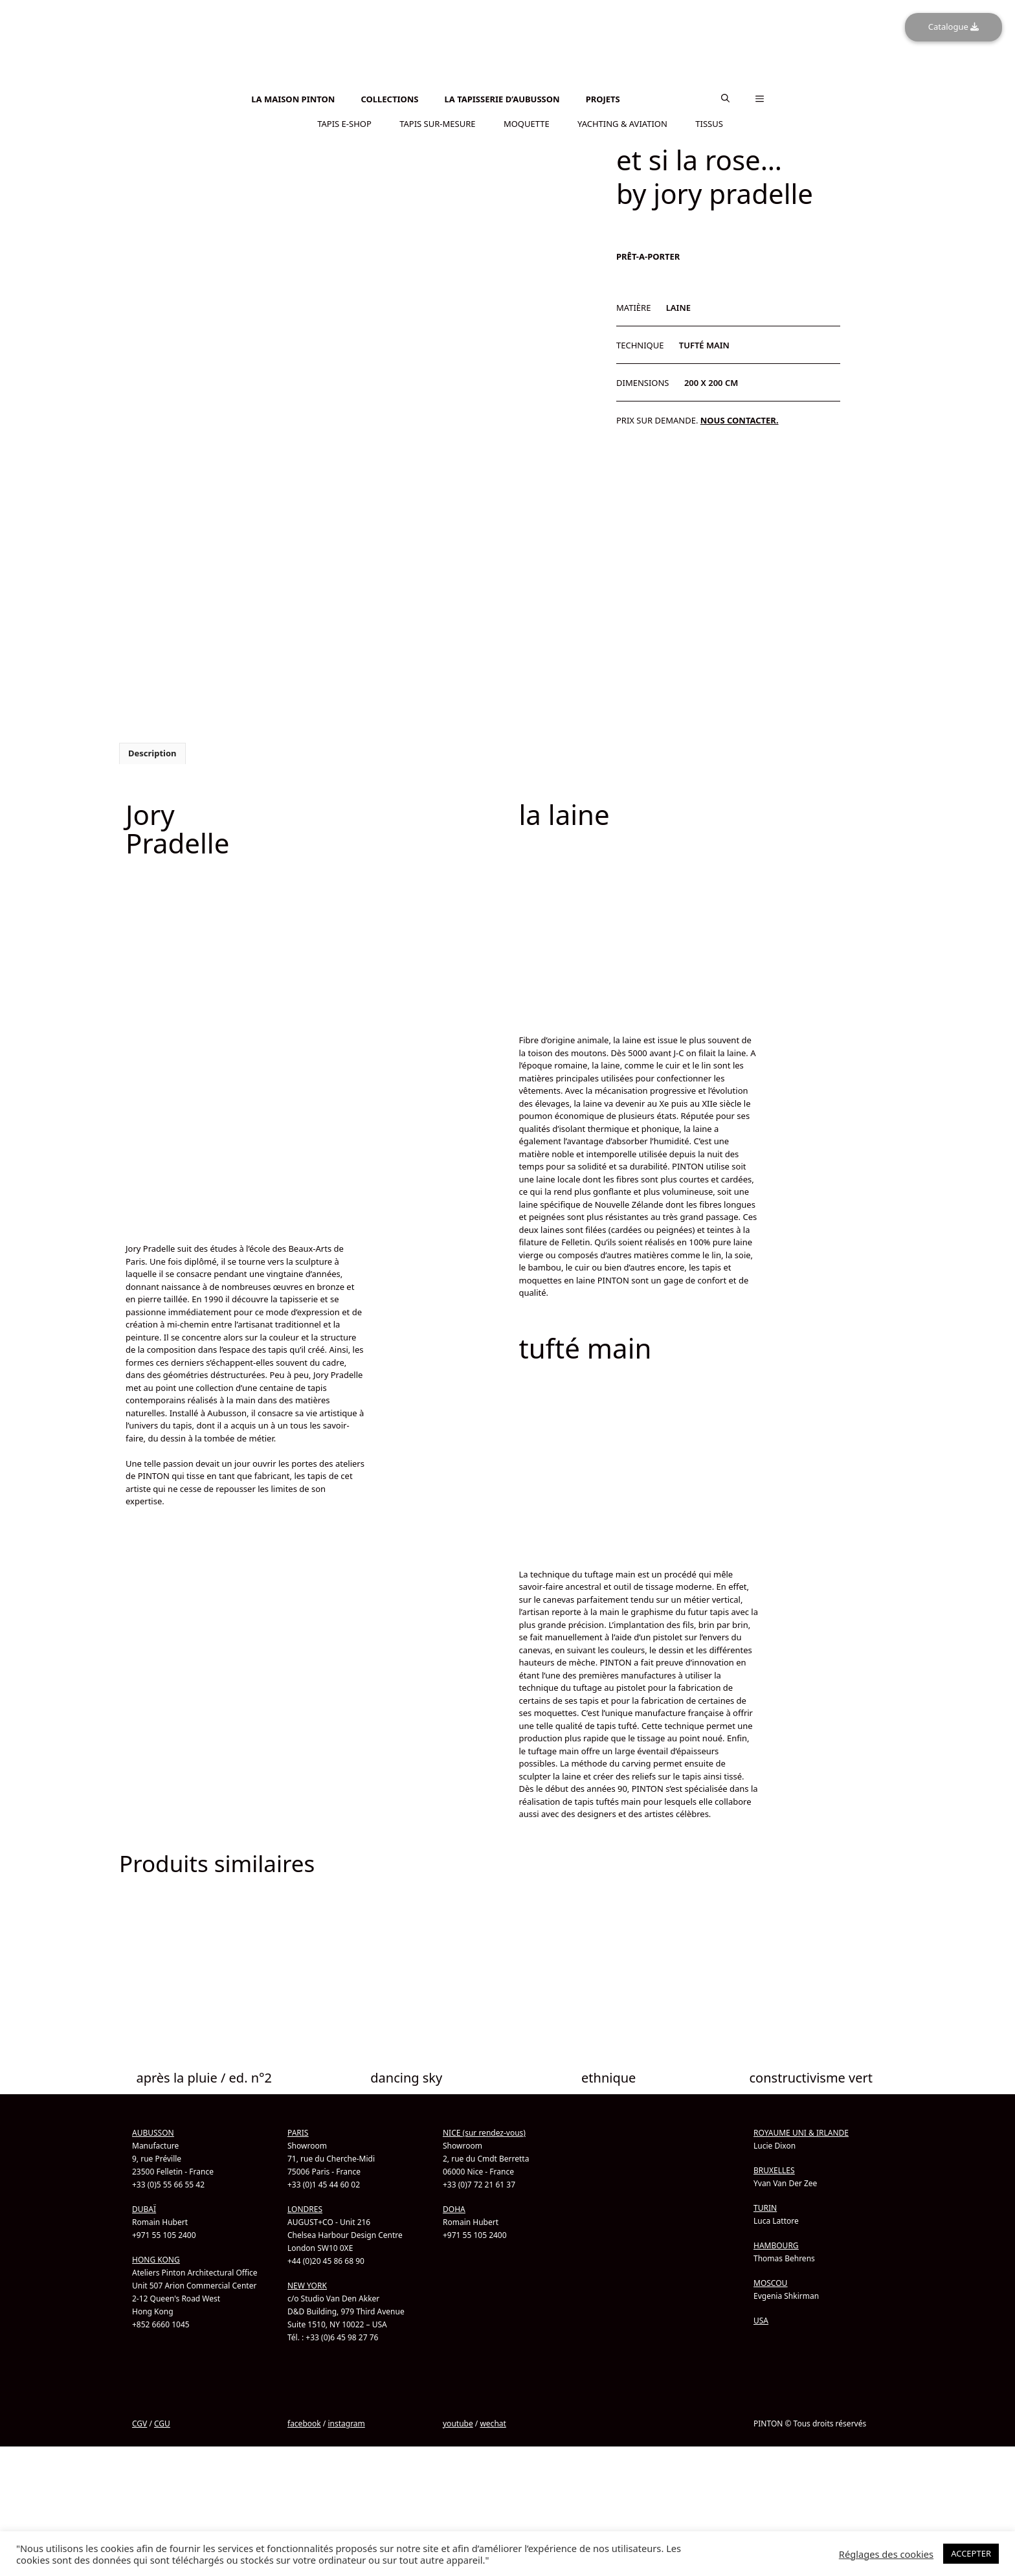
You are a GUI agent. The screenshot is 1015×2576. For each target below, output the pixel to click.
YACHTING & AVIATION (622, 122)
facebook (304, 2422)
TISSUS (709, 122)
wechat (493, 2422)
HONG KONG (156, 2258)
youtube (458, 2422)
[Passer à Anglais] (507, 81)
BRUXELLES (774, 2169)
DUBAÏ (144, 2207)
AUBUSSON (153, 2131)
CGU (162, 2422)
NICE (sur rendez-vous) (484, 2131)
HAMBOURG (776, 2244)
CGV (139, 2422)
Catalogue (953, 26)
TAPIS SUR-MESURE (437, 122)
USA (760, 2319)
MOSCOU (770, 2281)
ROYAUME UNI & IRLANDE (801, 2131)
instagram (346, 2422)
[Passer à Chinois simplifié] (507, 88)
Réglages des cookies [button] (886, 2554)
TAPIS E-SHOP (344, 122)
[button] (725, 98)
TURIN (765, 2206)
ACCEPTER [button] (971, 2553)
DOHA (454, 2207)
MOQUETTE (527, 122)
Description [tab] (152, 752)
